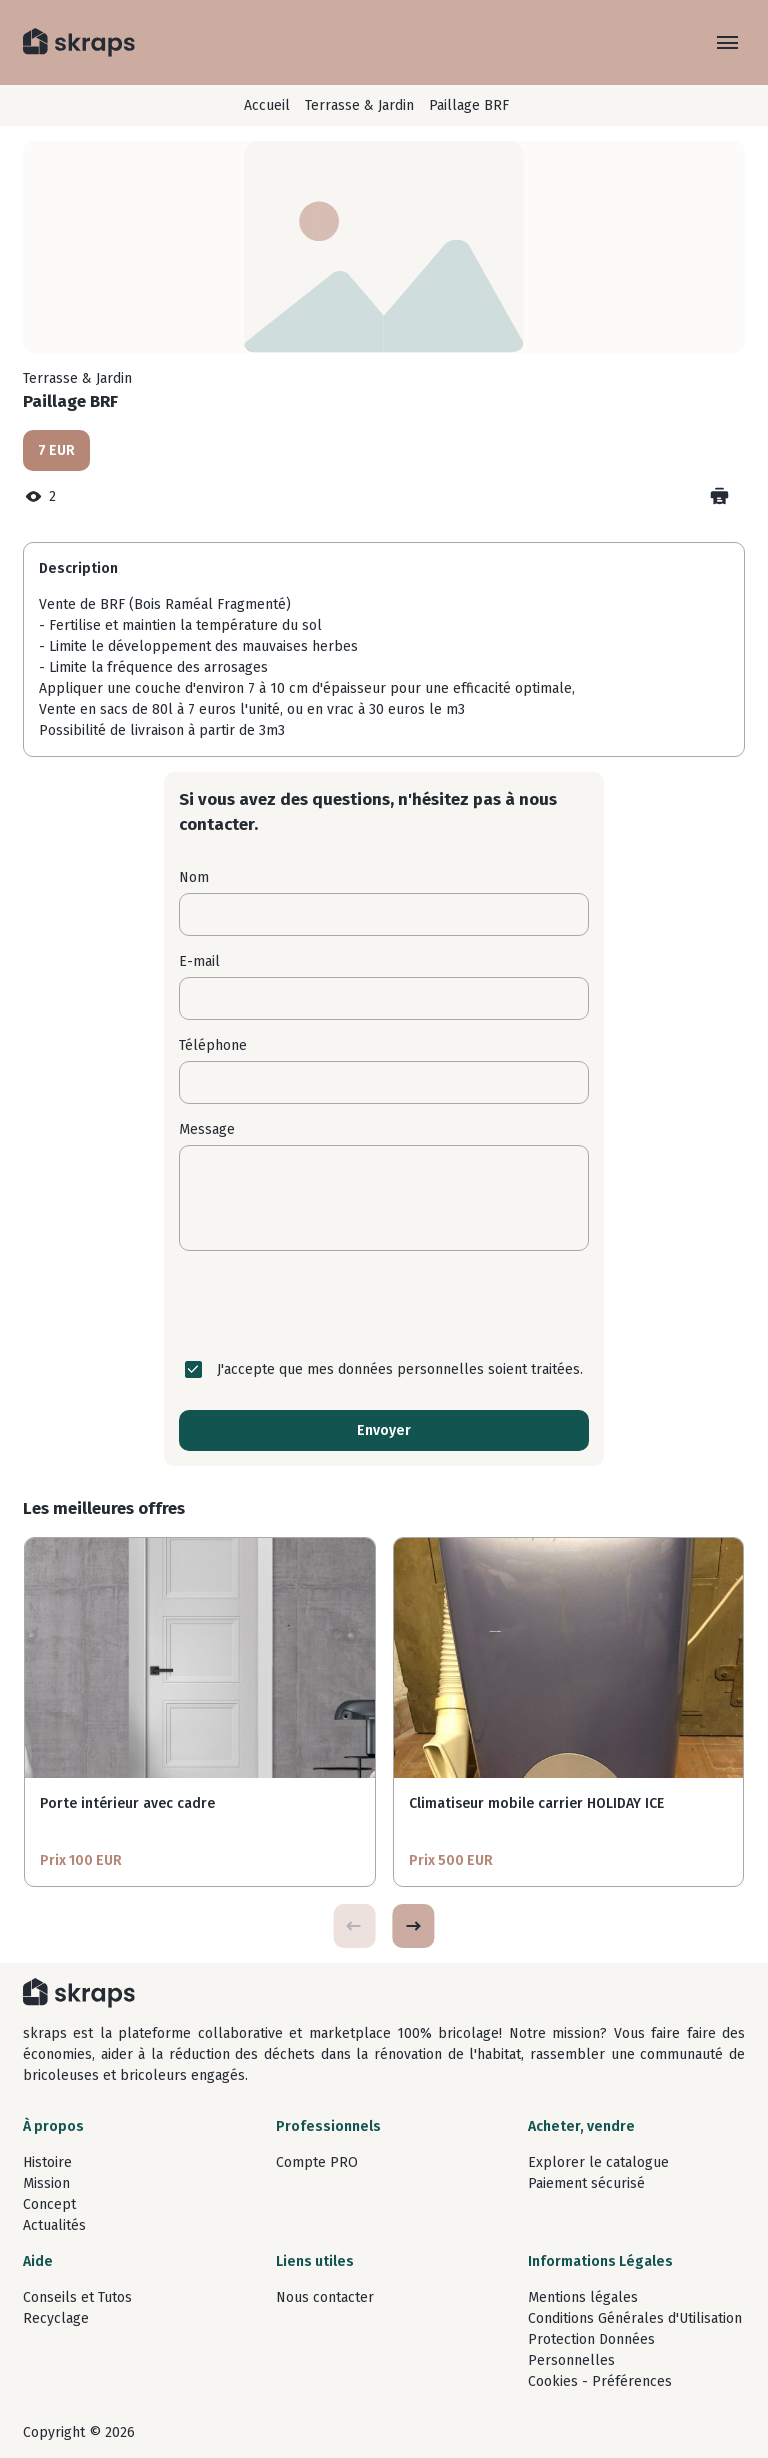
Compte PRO (317, 2162)
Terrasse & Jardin (359, 105)
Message (207, 1129)
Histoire (47, 2162)
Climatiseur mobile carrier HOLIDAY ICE (536, 1803)
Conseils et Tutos (77, 2297)
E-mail (199, 961)
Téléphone (213, 1045)
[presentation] (384, 1305)
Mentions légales (583, 2297)
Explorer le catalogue (598, 2162)
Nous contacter (325, 2297)
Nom (194, 877)
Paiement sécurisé (586, 2183)
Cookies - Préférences (600, 2381)
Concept (49, 2204)
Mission (46, 2183)
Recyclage (56, 2318)
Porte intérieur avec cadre (127, 1803)
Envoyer (384, 1430)
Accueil (267, 105)
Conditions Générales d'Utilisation (635, 2318)
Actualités (54, 2225)
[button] (413, 1926)
